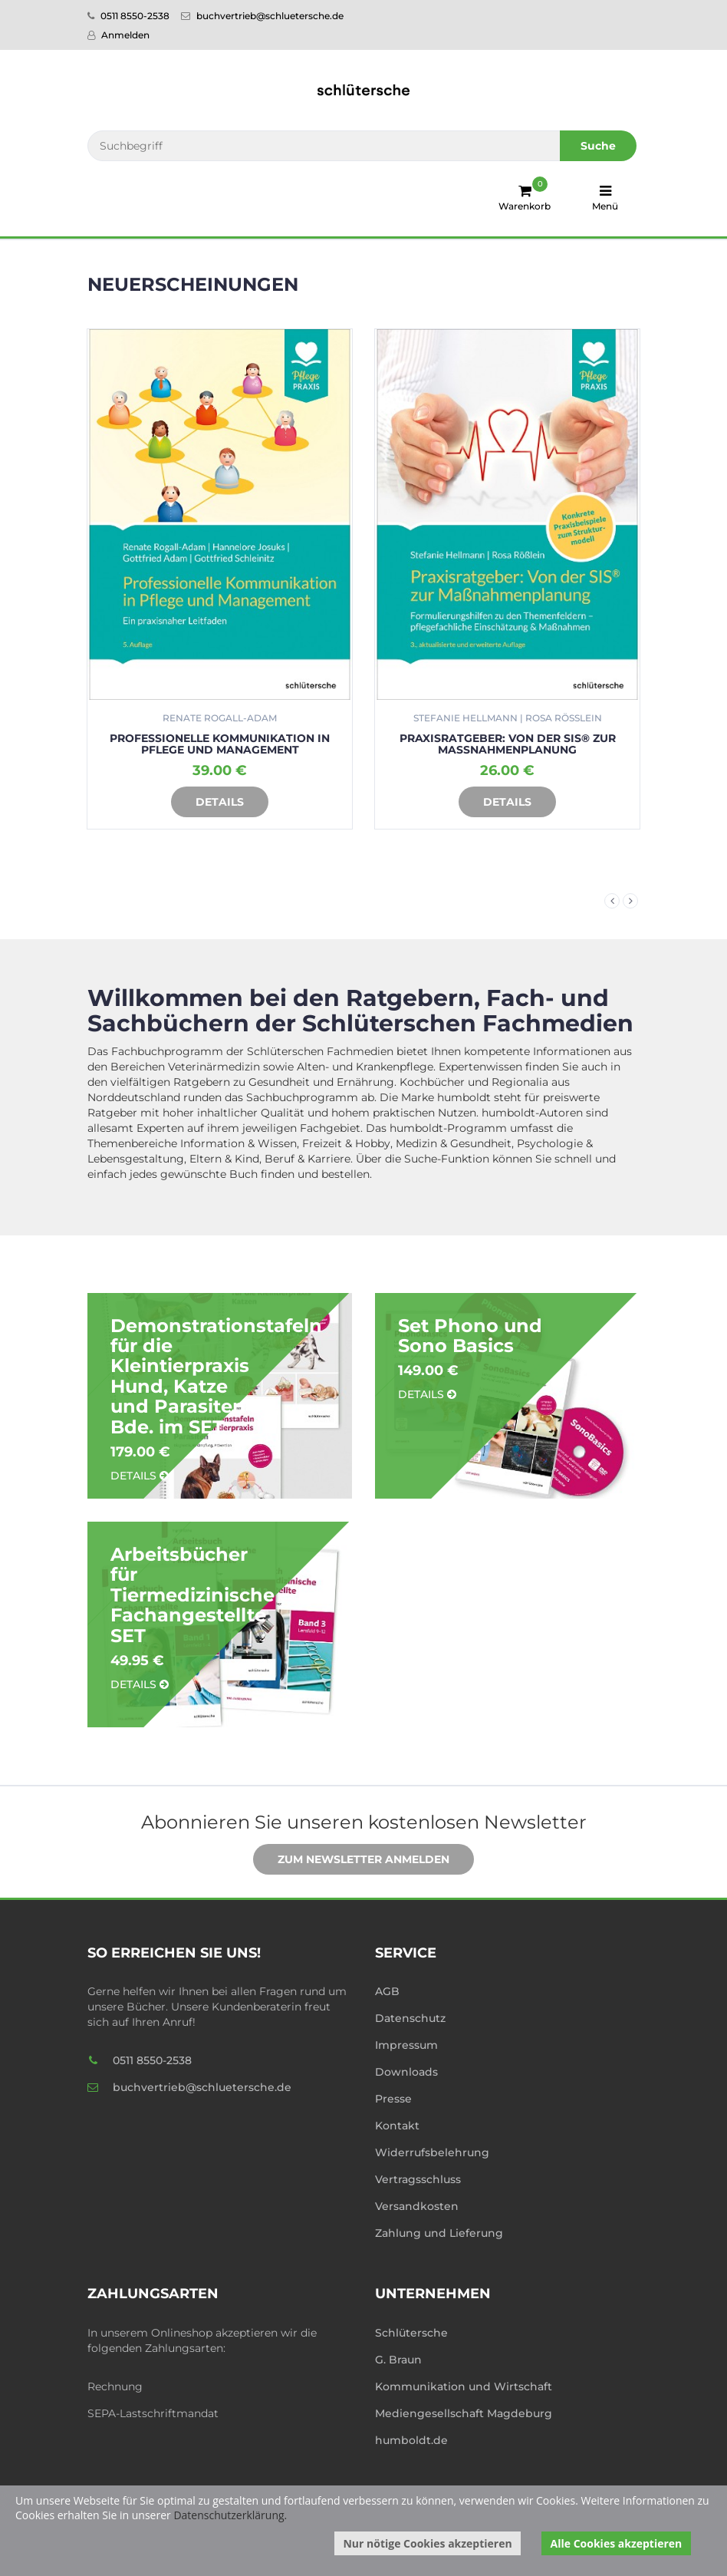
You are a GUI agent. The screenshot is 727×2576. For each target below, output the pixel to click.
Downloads (406, 2072)
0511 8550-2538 (128, 15)
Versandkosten (417, 2206)
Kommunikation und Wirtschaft (463, 2386)
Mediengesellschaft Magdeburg (463, 2413)
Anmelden (118, 35)
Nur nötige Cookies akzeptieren (427, 2543)
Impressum (406, 2045)
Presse (393, 2099)
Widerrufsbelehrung (432, 2152)
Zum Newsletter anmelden (352, 1860)
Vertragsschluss (418, 2179)
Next (630, 901)
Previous (612, 901)
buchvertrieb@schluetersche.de (262, 15)
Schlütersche (411, 2333)
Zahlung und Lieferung (439, 2233)
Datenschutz (410, 2018)
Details (208, 802)
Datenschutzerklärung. (230, 2515)
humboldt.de (411, 2440)
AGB (387, 1991)
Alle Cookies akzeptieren (617, 2543)
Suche (598, 146)
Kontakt (397, 2125)
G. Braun (398, 2360)
